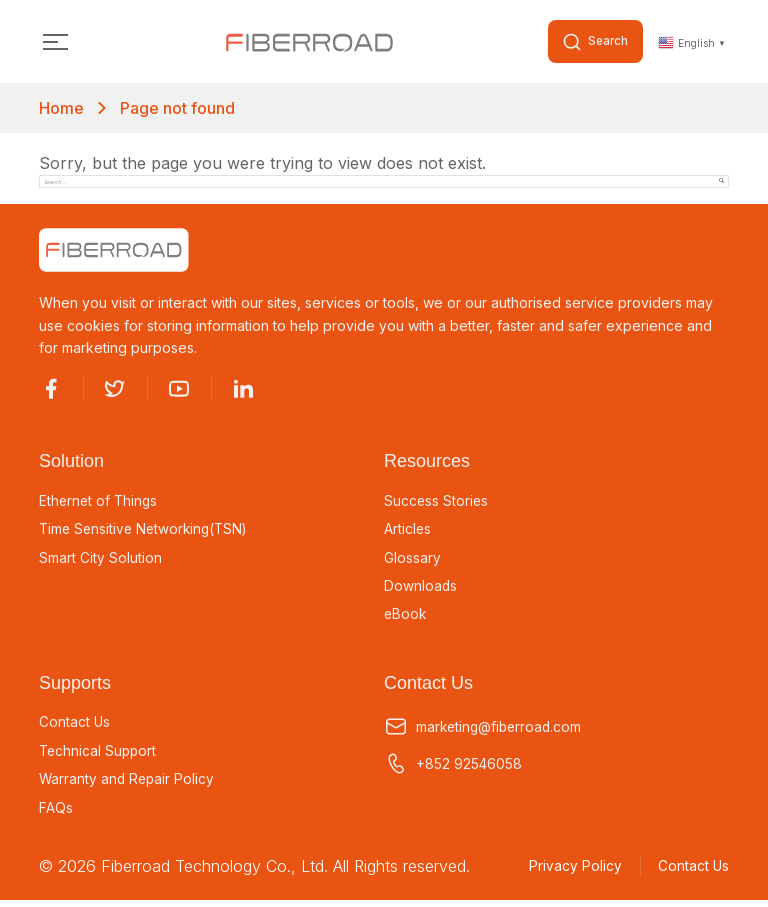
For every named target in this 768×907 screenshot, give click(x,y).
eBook (406, 617)
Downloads (421, 589)
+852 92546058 (453, 767)
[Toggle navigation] (55, 42)
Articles (408, 531)
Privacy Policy (570, 872)
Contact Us (75, 726)
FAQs (56, 813)
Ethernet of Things (100, 502)
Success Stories (437, 502)
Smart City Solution (100, 560)
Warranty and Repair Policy (128, 784)
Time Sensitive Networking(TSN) (147, 531)
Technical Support (99, 755)
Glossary (412, 560)
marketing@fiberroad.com (486, 730)
